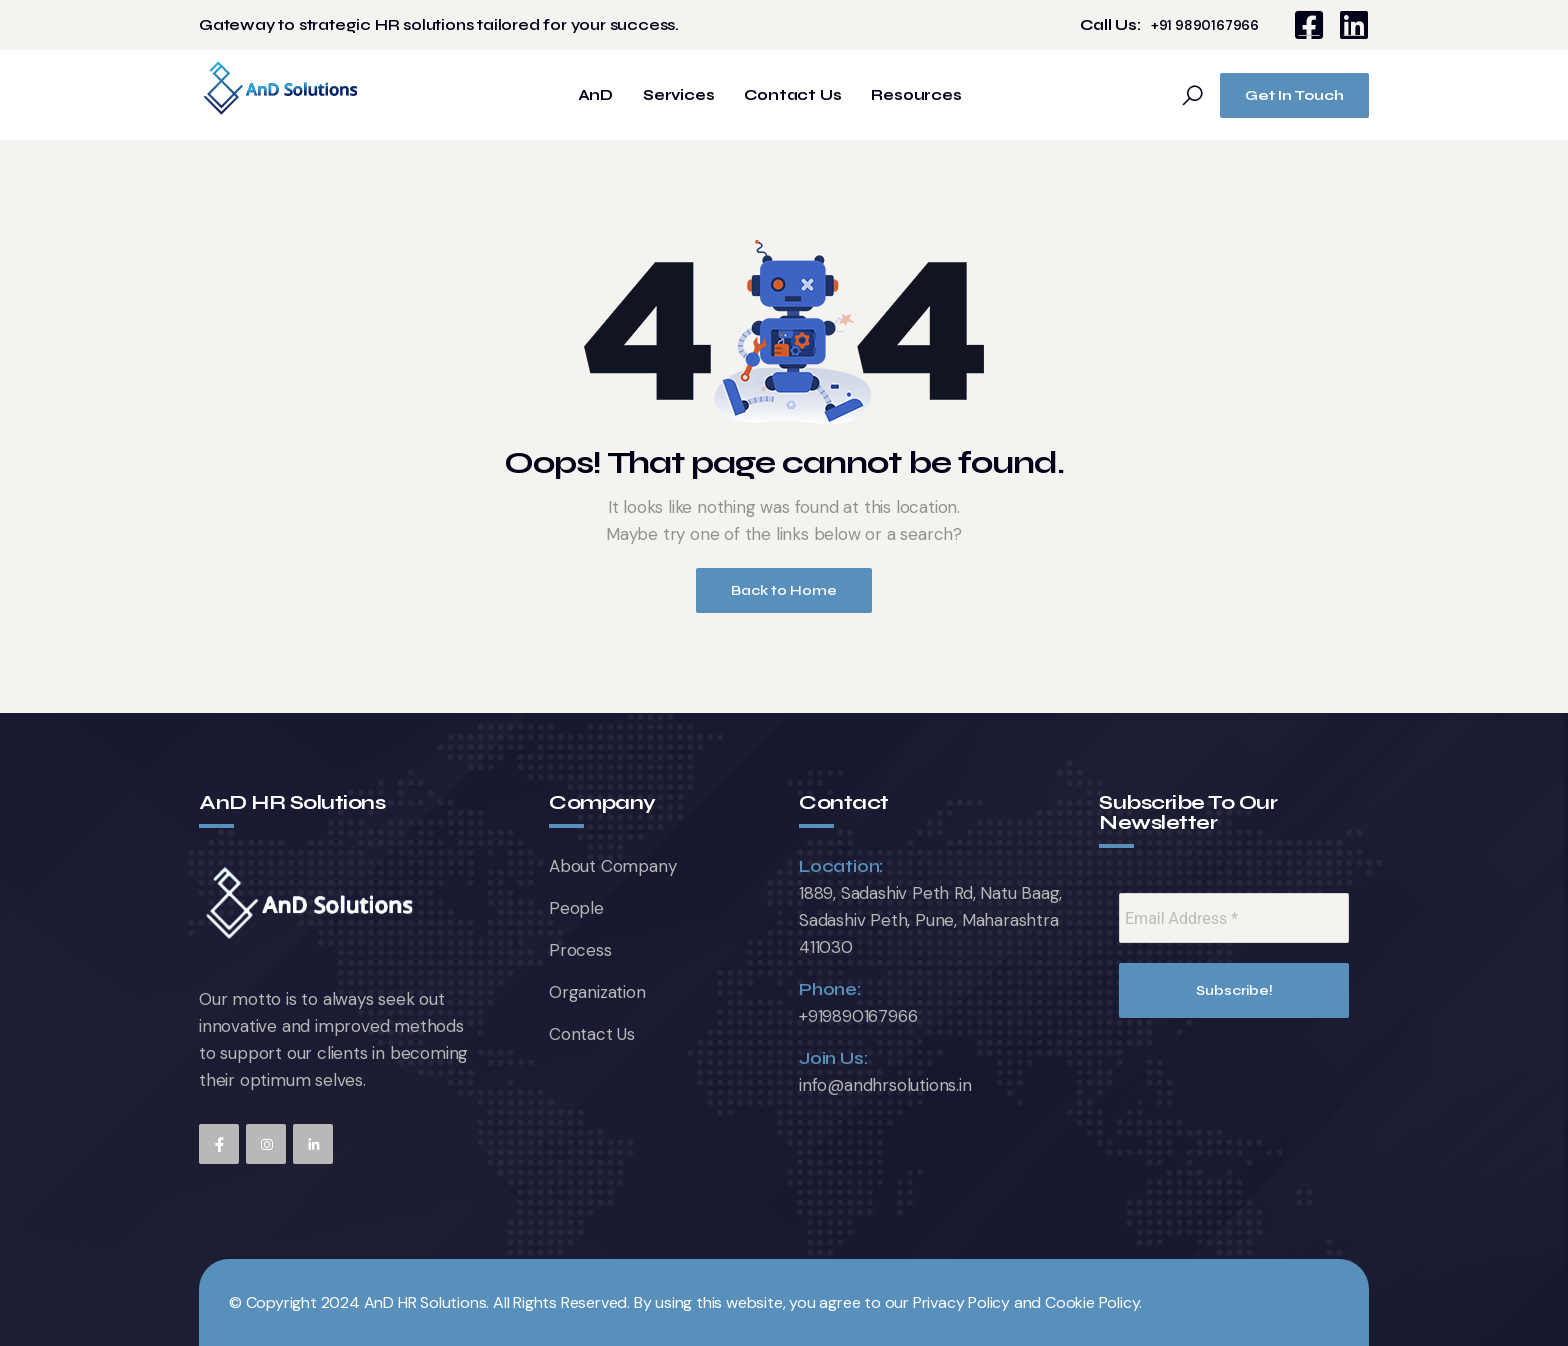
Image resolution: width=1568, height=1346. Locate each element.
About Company (612, 866)
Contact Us (792, 95)
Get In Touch (1294, 95)
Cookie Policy (1092, 1302)
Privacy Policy (961, 1302)
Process (580, 950)
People (576, 908)
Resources (916, 95)
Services (678, 95)
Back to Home (784, 590)
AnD (595, 95)
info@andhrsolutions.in (885, 1085)
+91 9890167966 (1205, 25)
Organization (597, 992)
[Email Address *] (1234, 918)
